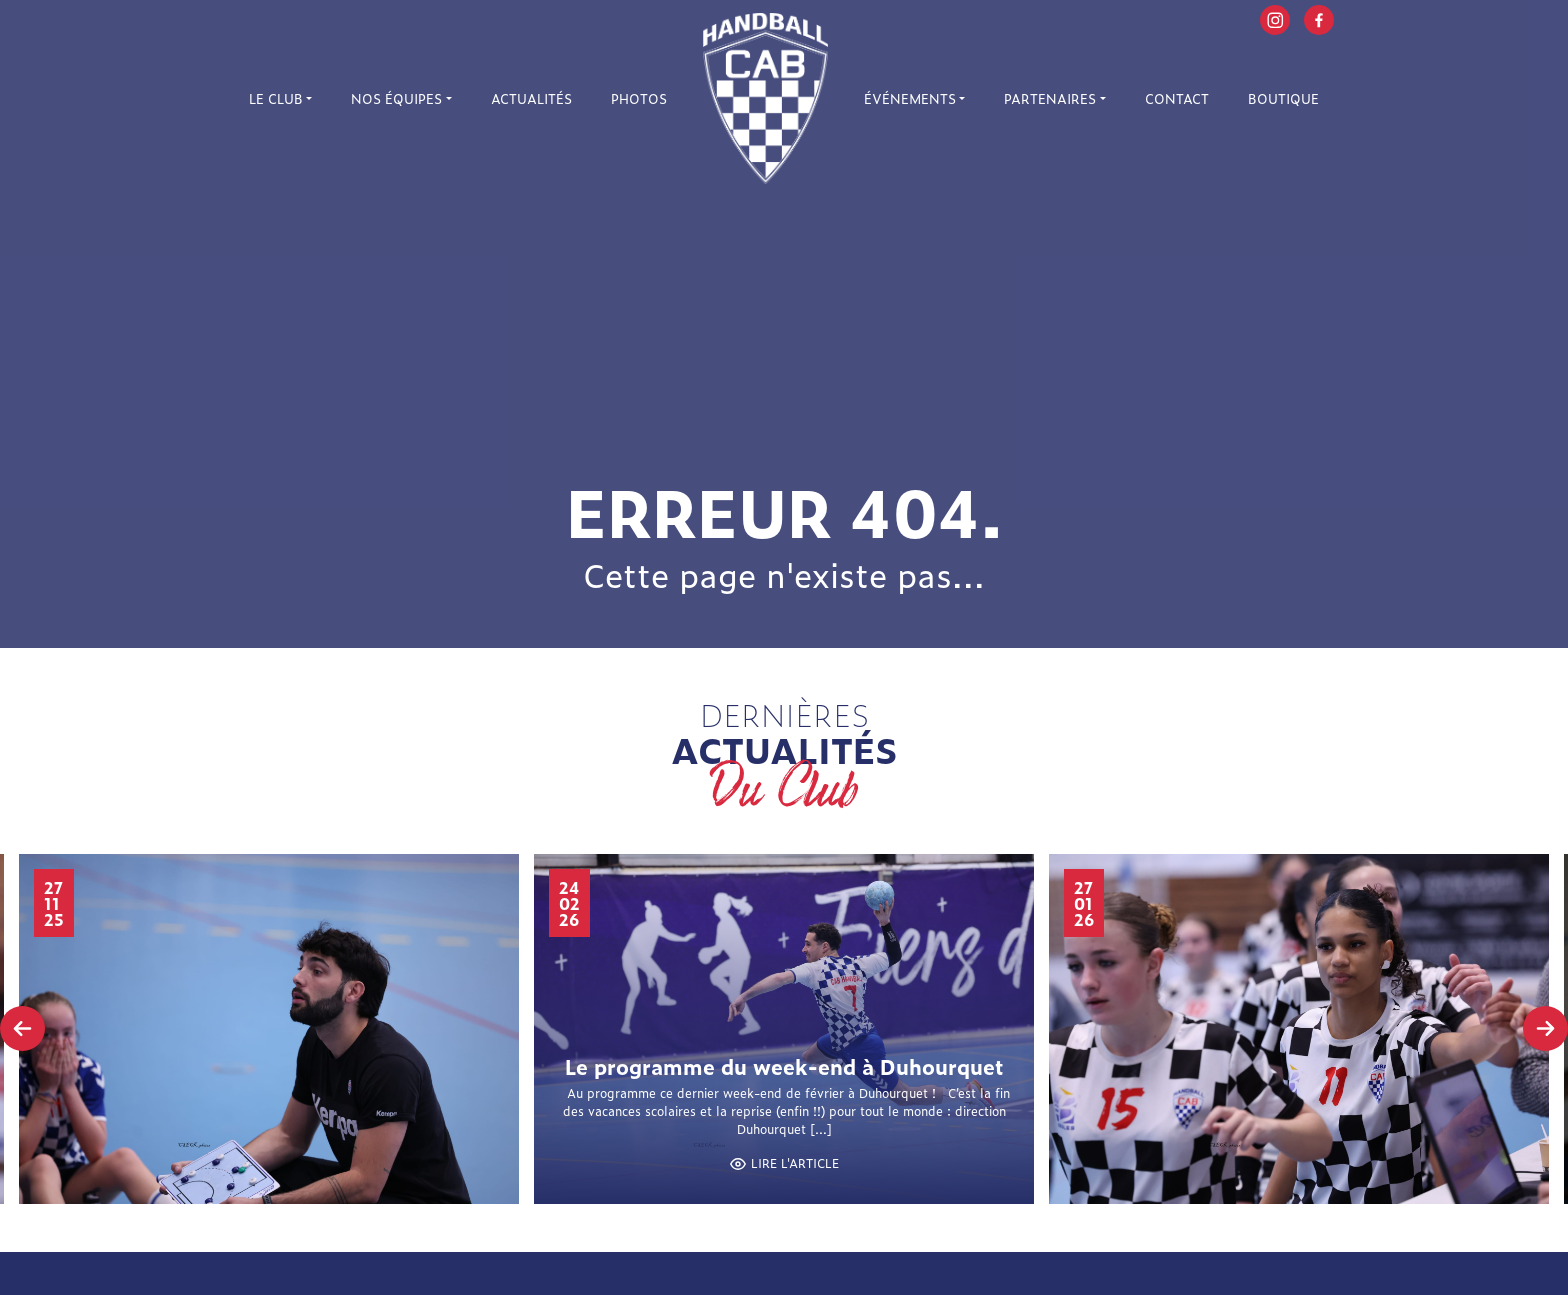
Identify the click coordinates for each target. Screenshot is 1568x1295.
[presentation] (22, 1028)
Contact (1177, 98)
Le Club (276, 98)
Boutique (1283, 98)
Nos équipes (396, 98)
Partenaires (1050, 98)
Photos (639, 98)
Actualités (531, 98)
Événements (910, 98)
